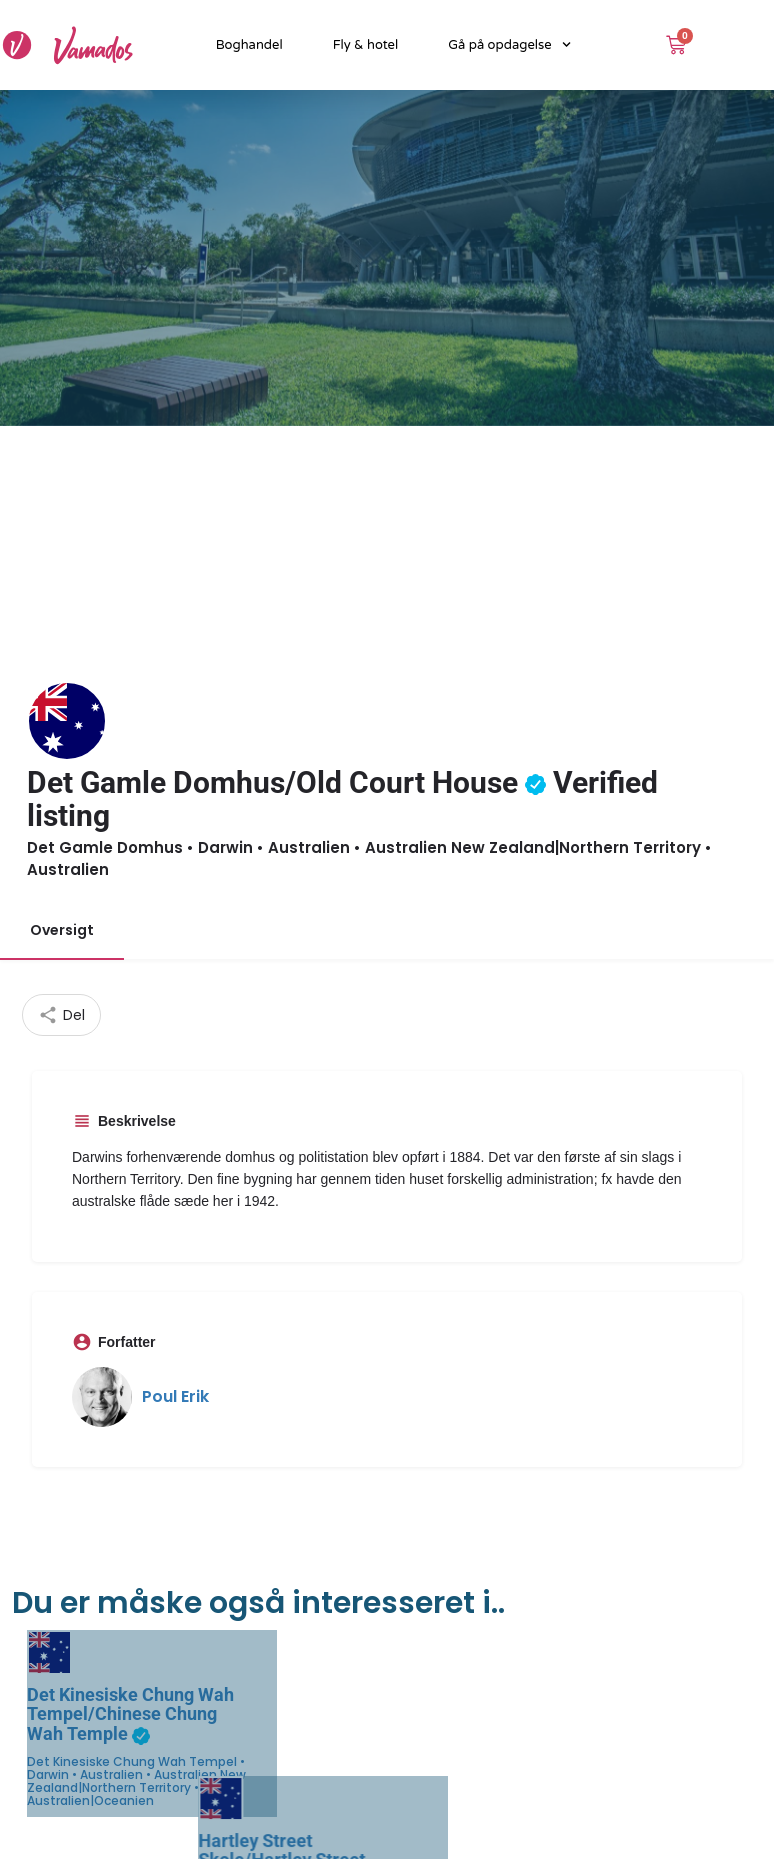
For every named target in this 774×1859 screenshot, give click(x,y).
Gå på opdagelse (509, 44)
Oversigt (62, 930)
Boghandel (249, 45)
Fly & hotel (366, 45)
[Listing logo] (67, 721)
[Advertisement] (387, 576)
